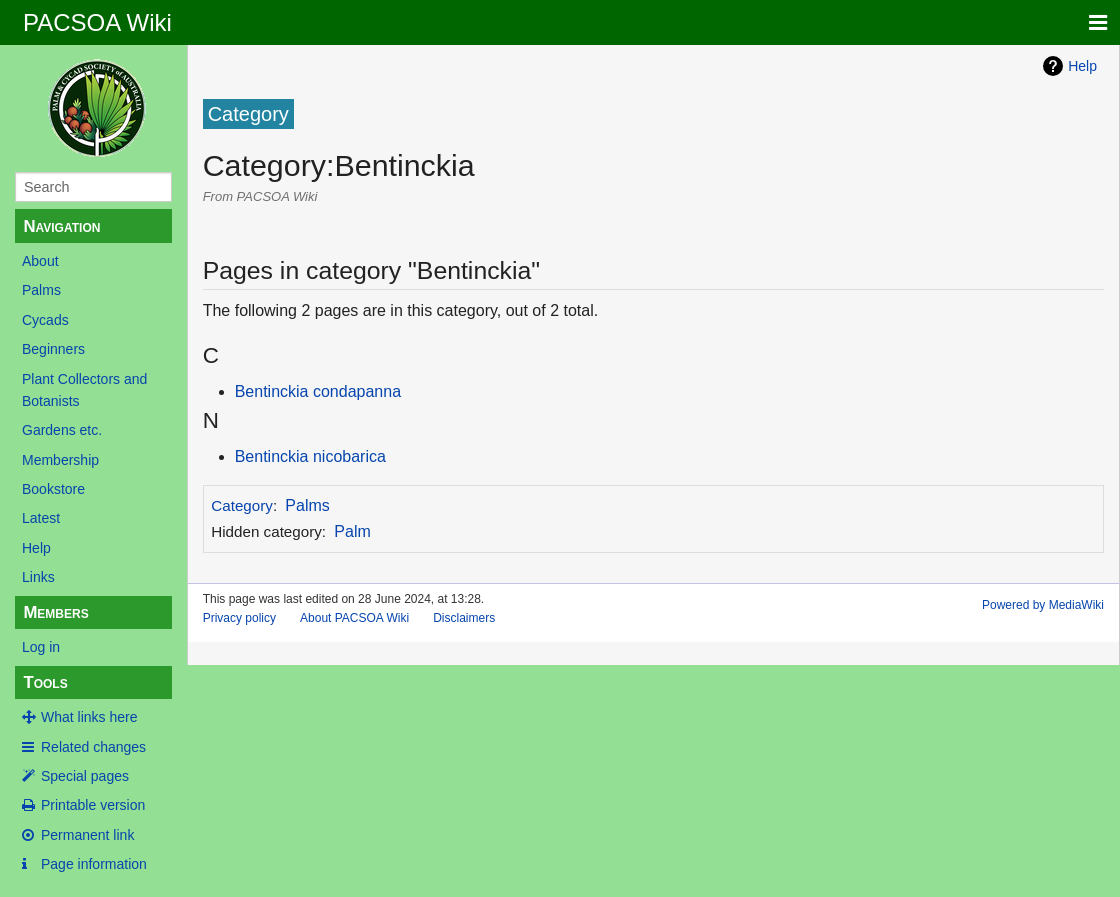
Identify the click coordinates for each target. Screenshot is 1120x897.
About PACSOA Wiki (354, 618)
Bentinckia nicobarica (310, 456)
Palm (352, 531)
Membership (60, 460)
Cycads (45, 320)
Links (38, 577)
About (40, 261)
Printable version (93, 805)
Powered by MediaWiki (1043, 605)
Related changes (93, 747)
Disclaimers (464, 618)
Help (36, 548)
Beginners (53, 349)
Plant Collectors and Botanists (84, 390)
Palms (41, 290)
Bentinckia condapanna (318, 391)
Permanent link (87, 835)
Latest (41, 518)
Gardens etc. (62, 430)
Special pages (85, 776)
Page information (94, 864)
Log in (41, 647)
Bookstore (53, 489)
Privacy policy (239, 618)
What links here (89, 717)
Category (242, 505)
